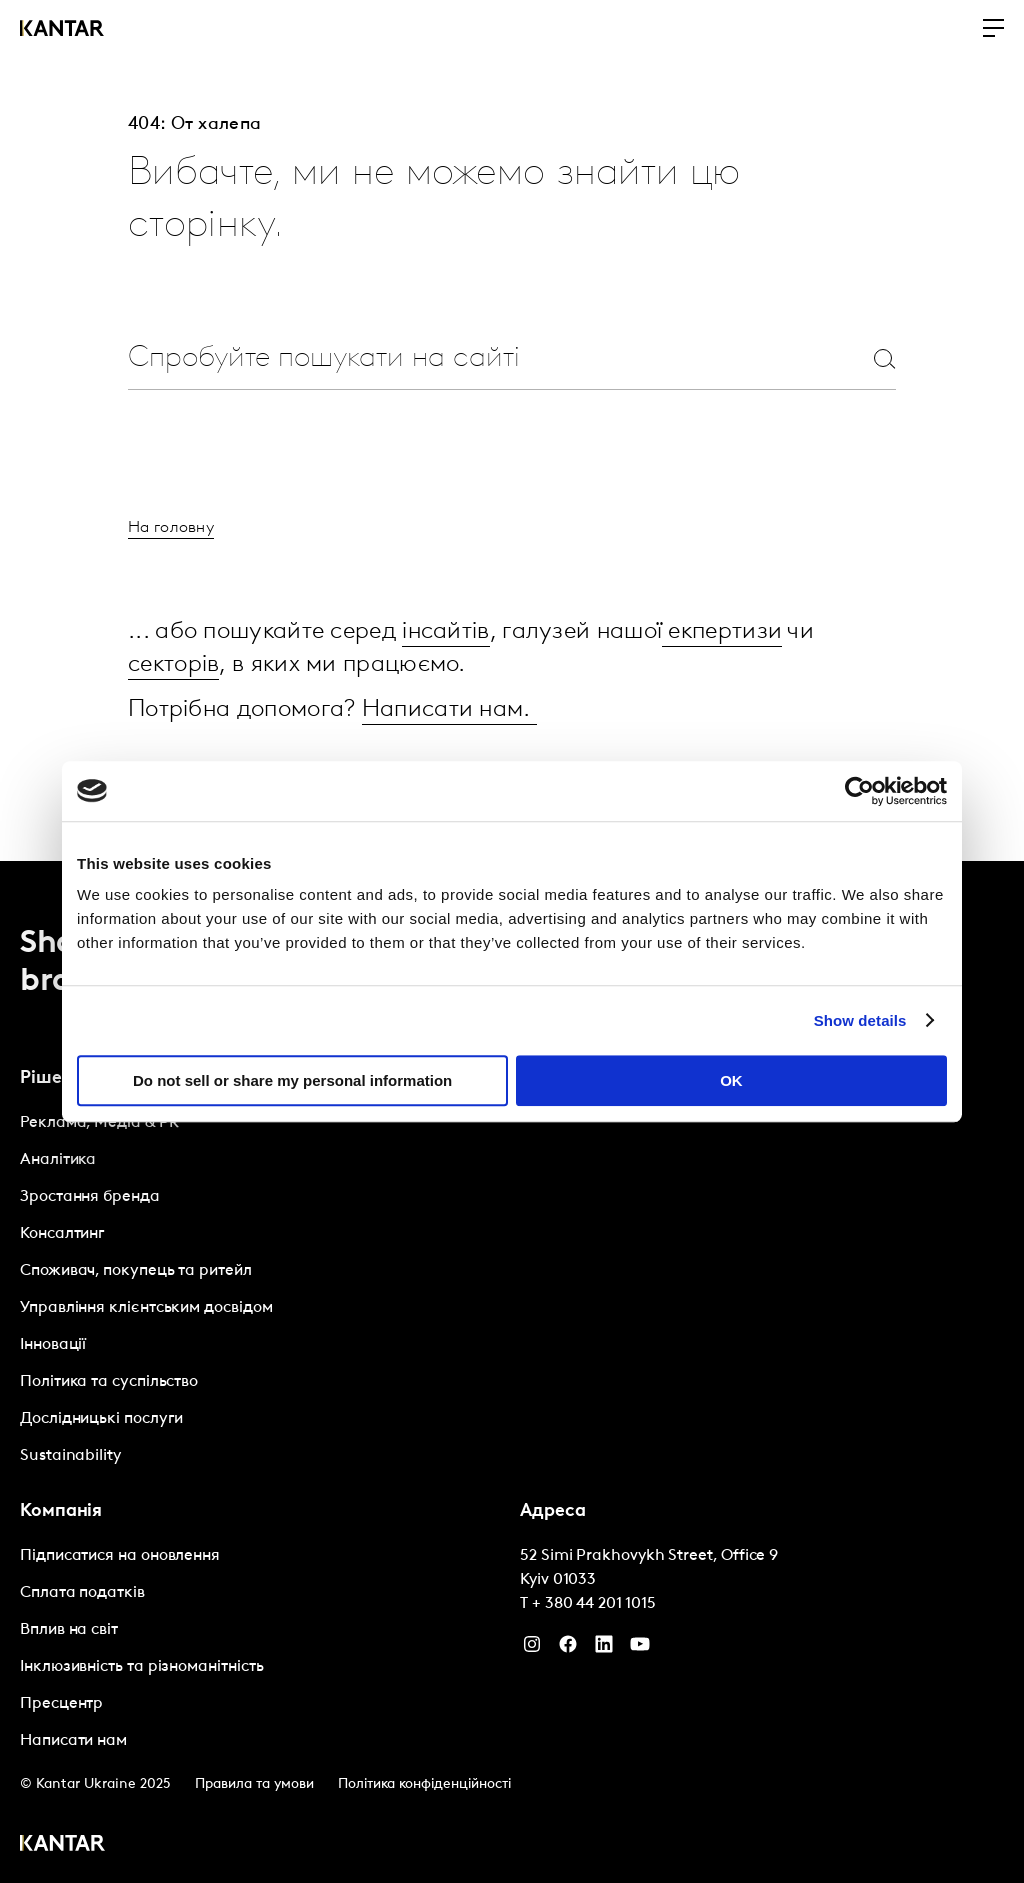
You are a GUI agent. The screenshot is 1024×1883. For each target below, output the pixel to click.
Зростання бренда (90, 1194)
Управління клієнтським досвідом (146, 1305)
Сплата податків (82, 1590)
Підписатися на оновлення (120, 1553)
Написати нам (73, 1738)
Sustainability (70, 1453)
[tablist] (512, 1370)
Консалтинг (62, 1231)
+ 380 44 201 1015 (594, 1601)
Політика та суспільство (109, 1379)
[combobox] (464, 358)
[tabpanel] (262, 1287)
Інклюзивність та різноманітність (141, 1664)
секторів (173, 664)
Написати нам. (449, 708)
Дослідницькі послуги (101, 1416)
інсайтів (445, 632)
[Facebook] (568, 1646)
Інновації (53, 1342)
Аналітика (58, 1157)
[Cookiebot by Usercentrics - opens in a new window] (859, 791)
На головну (171, 528)
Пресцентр (61, 1701)
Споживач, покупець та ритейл (136, 1268)
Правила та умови (254, 1781)
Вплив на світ (69, 1627)
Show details (860, 1020)
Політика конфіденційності (424, 1781)
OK (731, 1080)
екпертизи (722, 632)
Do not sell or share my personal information (292, 1080)
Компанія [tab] (61, 1508)
